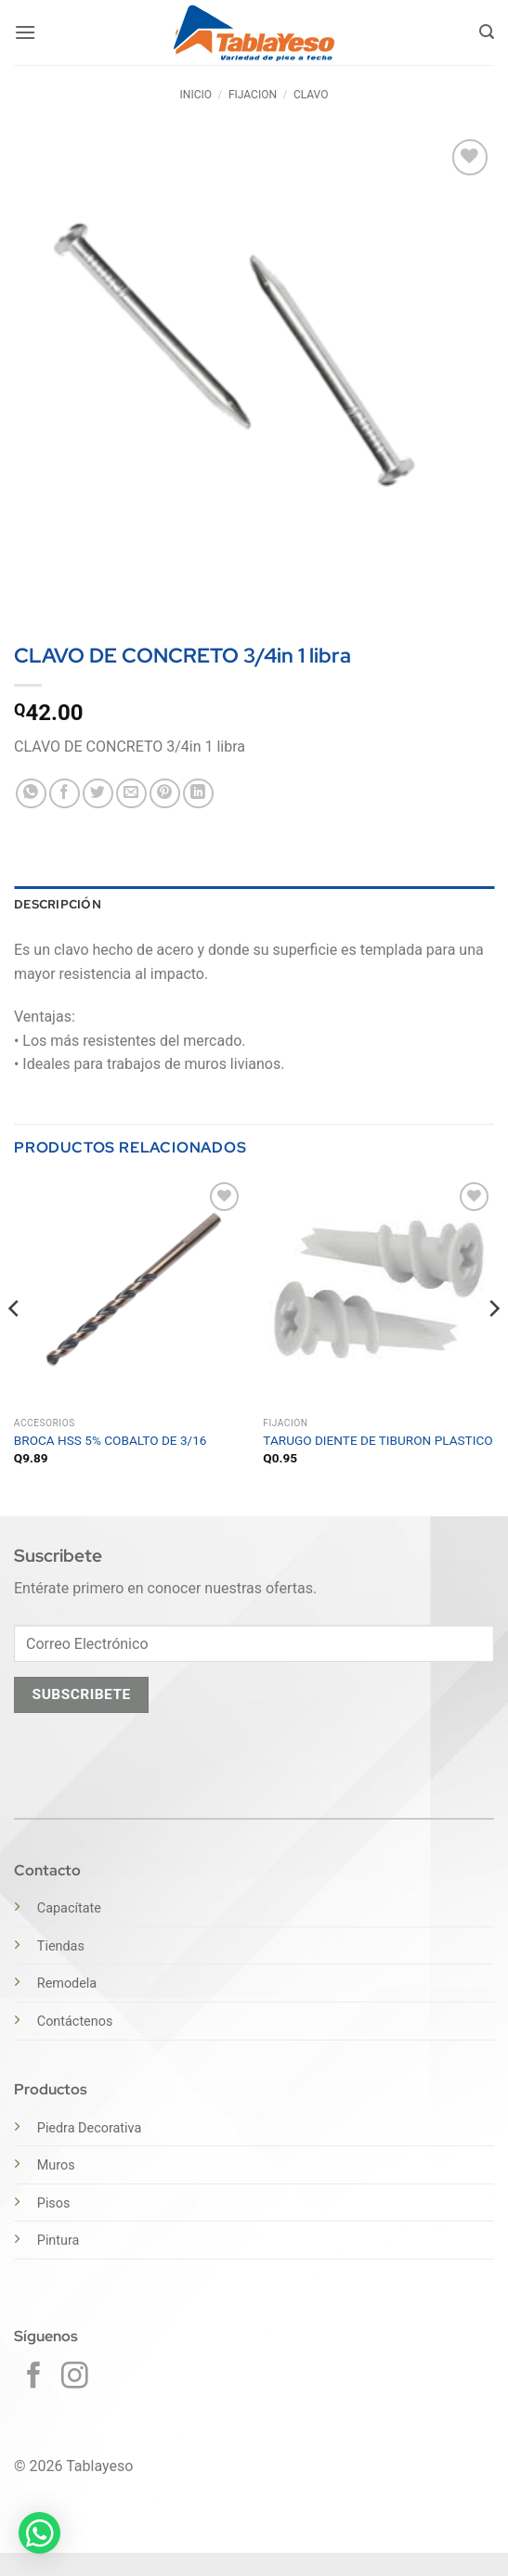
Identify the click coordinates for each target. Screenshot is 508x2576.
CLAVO (311, 94)
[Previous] (15, 1345)
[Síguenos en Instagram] (74, 2377)
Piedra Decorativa (89, 2128)
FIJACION (252, 94)
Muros (56, 2165)
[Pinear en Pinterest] (165, 794)
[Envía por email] (131, 794)
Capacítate (69, 1908)
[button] (25, 32)
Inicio (196, 94)
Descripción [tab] (57, 904)
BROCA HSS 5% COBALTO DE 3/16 (110, 1440)
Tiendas (61, 1946)
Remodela (67, 1983)
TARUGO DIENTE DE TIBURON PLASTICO (377, 1440)
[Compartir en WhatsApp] (31, 794)
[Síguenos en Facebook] (33, 2377)
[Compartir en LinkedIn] (198, 794)
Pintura (58, 2240)
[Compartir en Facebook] (64, 794)
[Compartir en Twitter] (98, 794)
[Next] (493, 1345)
